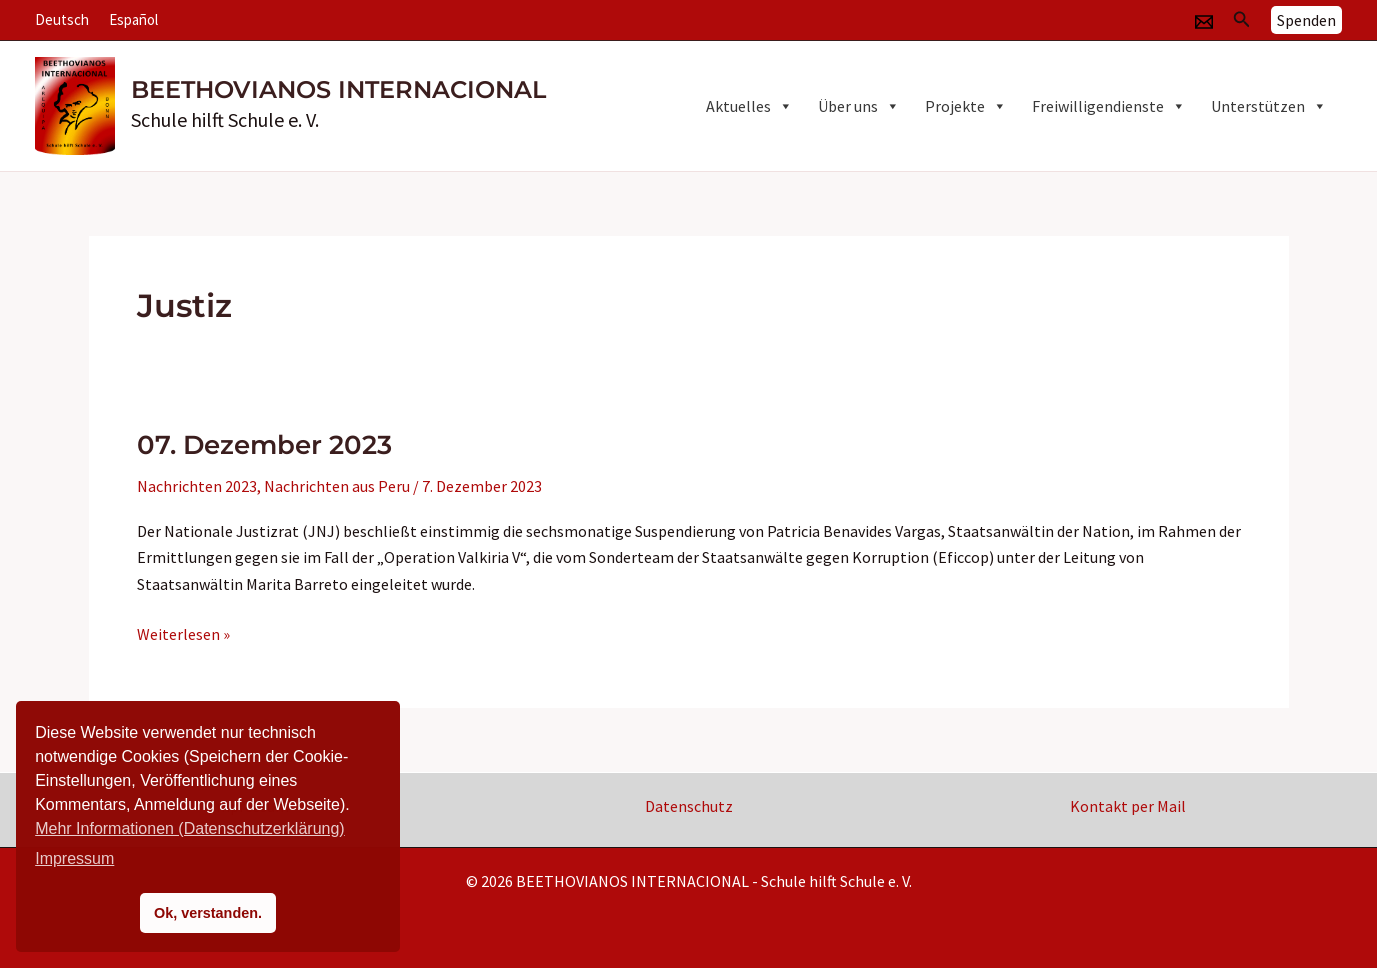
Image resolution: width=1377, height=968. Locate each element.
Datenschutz (689, 806)
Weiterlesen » (183, 634)
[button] (1242, 20)
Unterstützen (1269, 106)
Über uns (859, 106)
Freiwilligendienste (1109, 106)
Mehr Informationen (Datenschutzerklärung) (189, 828)
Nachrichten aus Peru (337, 486)
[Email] (1204, 22)
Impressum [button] (74, 858)
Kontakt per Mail (1128, 806)
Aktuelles (749, 106)
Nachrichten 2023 (197, 486)
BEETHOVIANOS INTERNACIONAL (338, 89)
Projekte (966, 106)
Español (133, 19)
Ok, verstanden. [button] (208, 913)
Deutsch (62, 19)
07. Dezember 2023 (264, 445)
